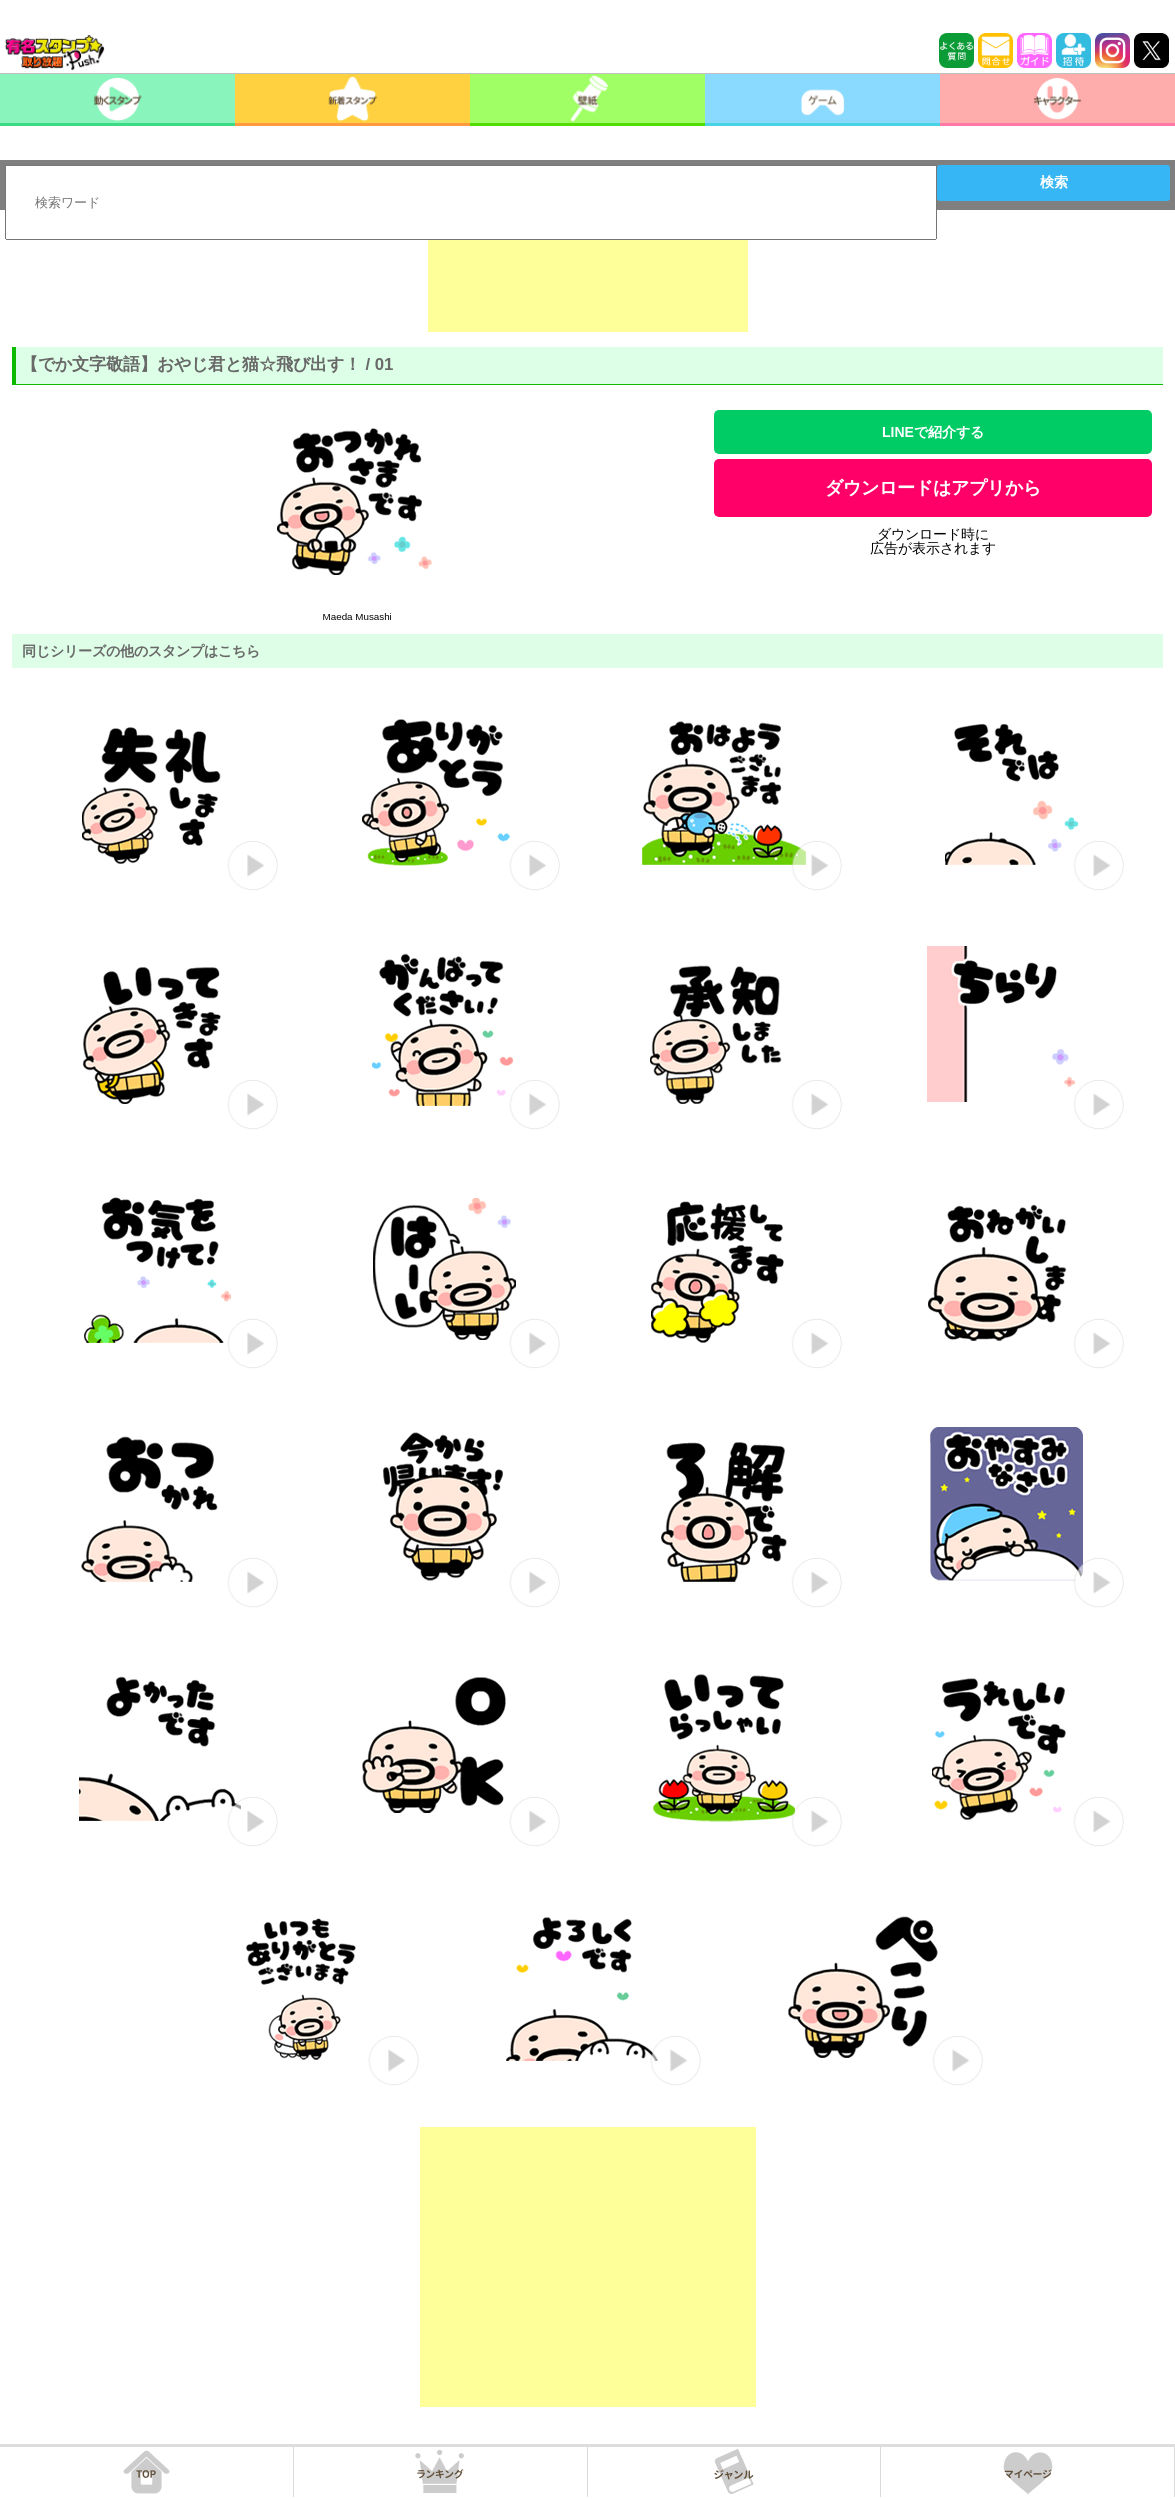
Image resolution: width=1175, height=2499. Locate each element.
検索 (1054, 182)
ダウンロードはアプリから (933, 488)
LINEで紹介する (933, 432)
